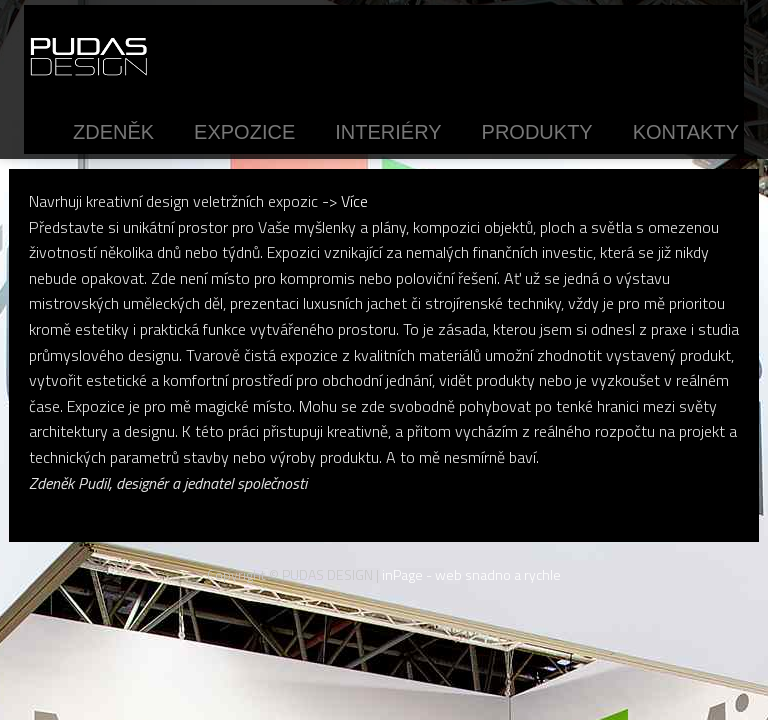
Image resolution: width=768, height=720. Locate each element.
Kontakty (686, 132)
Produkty (537, 132)
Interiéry (388, 132)
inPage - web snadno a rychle (471, 574)
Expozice (244, 132)
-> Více (345, 201)
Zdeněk (113, 132)
